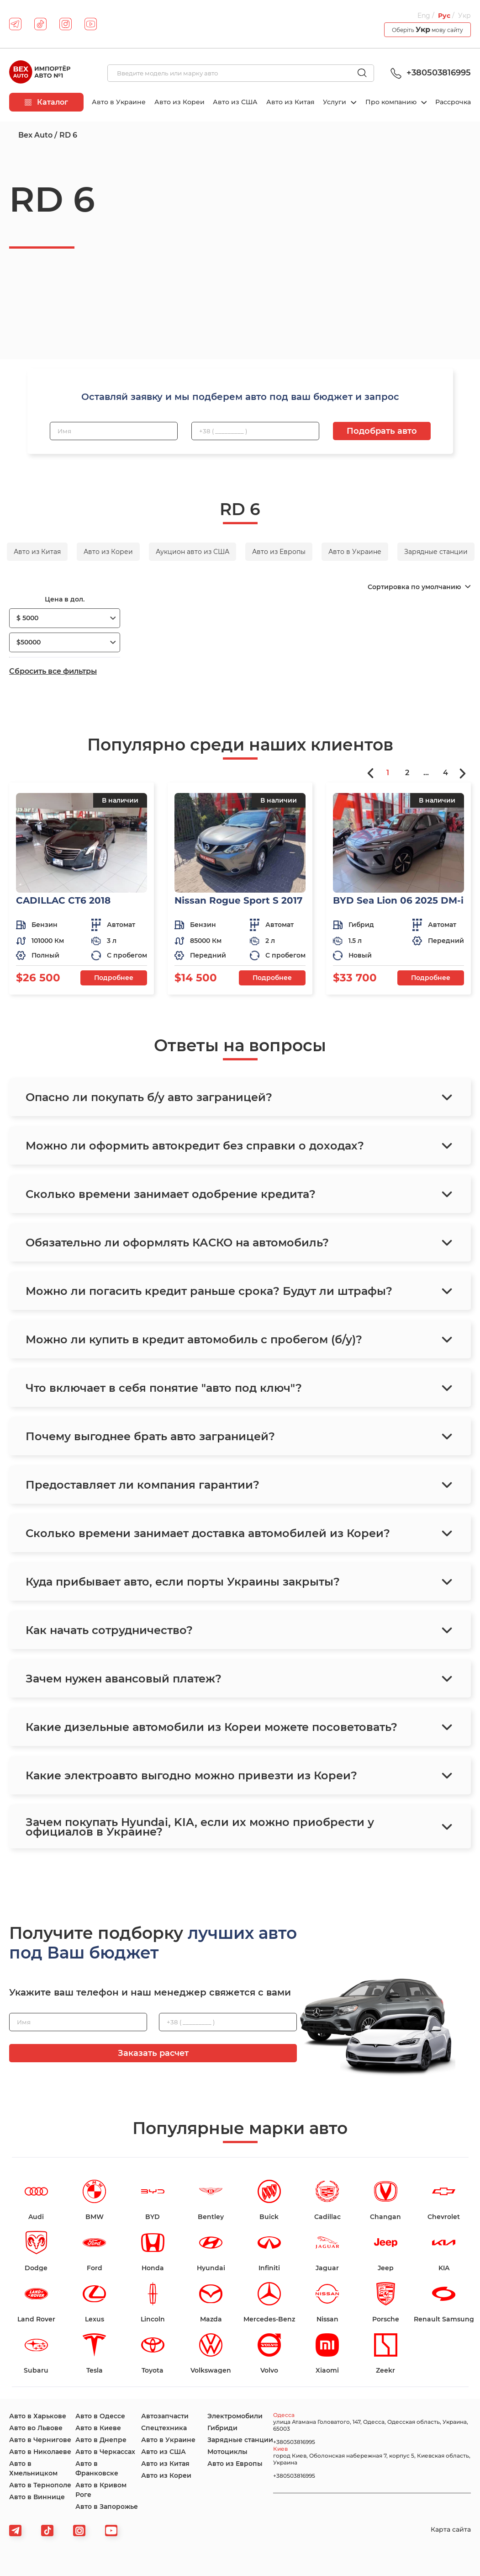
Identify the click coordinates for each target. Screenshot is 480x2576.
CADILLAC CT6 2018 (63, 900)
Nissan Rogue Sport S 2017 (238, 900)
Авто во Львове (36, 2428)
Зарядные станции (240, 2440)
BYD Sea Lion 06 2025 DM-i (398, 900)
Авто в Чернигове (40, 2440)
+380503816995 (429, 73)
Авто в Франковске (96, 2468)
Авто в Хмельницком (33, 2468)
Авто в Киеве (98, 2428)
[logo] (39, 73)
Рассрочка (453, 102)
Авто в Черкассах (105, 2452)
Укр (464, 15)
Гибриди (222, 2428)
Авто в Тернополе (40, 2485)
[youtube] (90, 24)
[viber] (79, 2530)
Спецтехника (164, 2428)
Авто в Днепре (101, 2440)
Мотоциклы (227, 2452)
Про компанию (391, 102)
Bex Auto (35, 135)
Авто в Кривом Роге (101, 2490)
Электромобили (235, 2416)
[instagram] (65, 24)
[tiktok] (40, 24)
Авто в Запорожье (106, 2506)
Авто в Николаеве (40, 2452)
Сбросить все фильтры (53, 671)
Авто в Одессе (100, 2416)
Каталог (46, 102)
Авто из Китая (290, 102)
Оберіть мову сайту (427, 29)
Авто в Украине (119, 102)
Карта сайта (451, 2529)
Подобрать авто (382, 431)
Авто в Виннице (37, 2497)
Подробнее (113, 978)
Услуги (335, 102)
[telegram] (15, 24)
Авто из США (235, 102)
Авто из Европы (235, 2463)
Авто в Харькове (37, 2416)
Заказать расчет (153, 2053)
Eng (423, 15)
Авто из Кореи (179, 102)
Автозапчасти (165, 2416)
